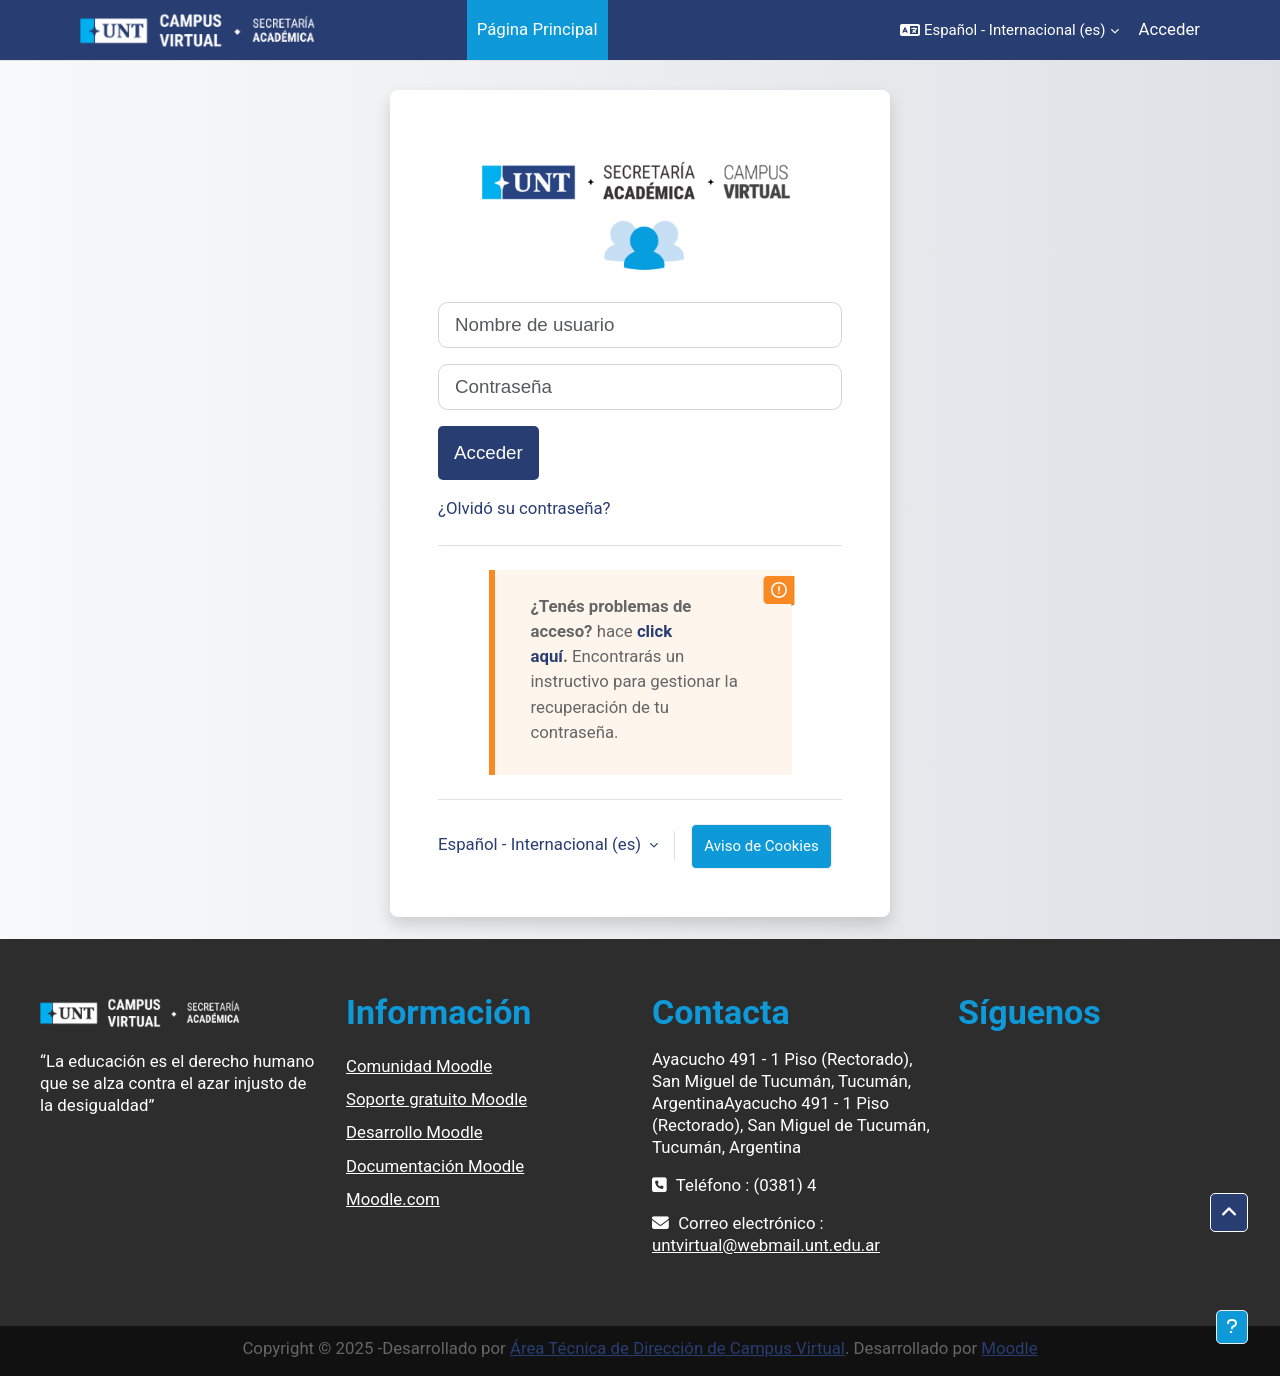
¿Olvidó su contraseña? (524, 508)
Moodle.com (393, 1199)
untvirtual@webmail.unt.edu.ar (766, 1245)
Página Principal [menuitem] (537, 29)
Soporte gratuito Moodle (436, 1099)
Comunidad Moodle (419, 1066)
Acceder (1169, 29)
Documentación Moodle (435, 1166)
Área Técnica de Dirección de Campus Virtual (677, 1348)
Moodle (1009, 1348)
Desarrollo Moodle (414, 1132)
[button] (1009, 30)
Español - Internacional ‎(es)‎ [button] (541, 844)
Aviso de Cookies (761, 846)
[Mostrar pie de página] (1232, 1327)
